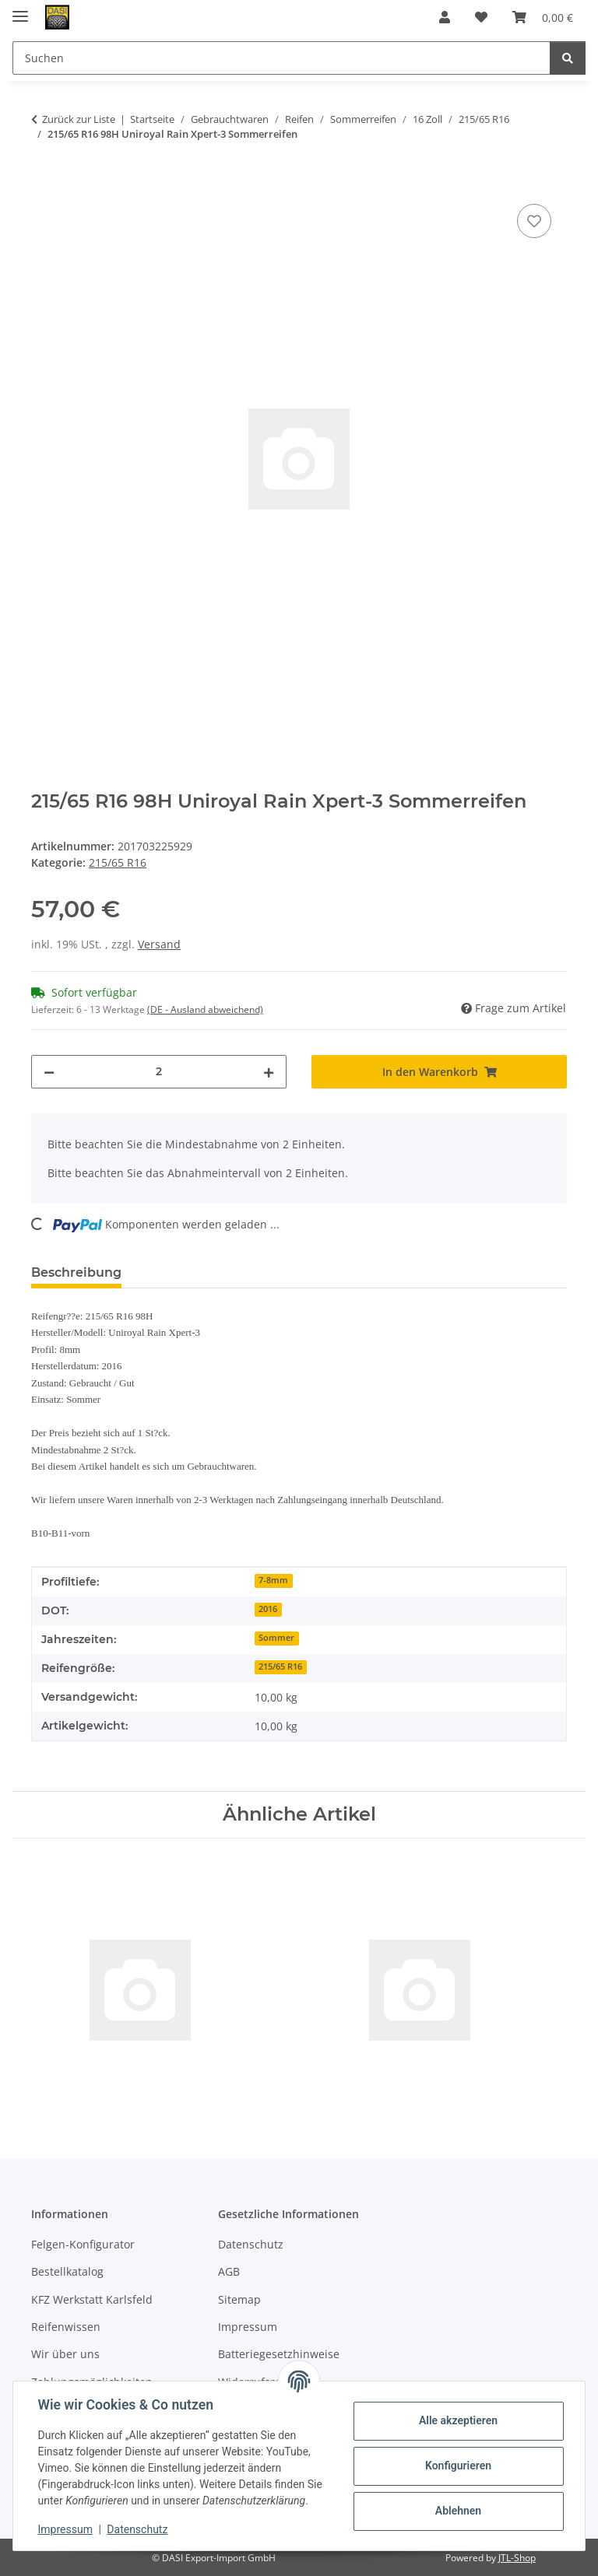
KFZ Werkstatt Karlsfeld (92, 2299)
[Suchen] (568, 58)
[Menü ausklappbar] (20, 9)
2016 (268, 1608)
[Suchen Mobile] (281, 58)
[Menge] (158, 1072)
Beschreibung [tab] (76, 1272)
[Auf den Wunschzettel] (534, 221)
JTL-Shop (517, 2557)
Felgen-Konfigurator (83, 2244)
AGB (229, 2271)
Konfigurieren (457, 2465)
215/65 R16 (117, 862)
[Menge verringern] (49, 1072)
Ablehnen (457, 2510)
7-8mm (273, 1580)
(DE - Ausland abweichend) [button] (205, 1009)
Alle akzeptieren (457, 2420)
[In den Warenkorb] (43, 182)
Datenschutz (137, 2529)
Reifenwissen (65, 2326)
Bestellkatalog (67, 2271)
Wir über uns (65, 2353)
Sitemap (239, 2299)
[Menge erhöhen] (269, 1072)
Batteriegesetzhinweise (278, 2353)
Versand (159, 944)
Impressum (65, 2529)
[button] (445, 17)
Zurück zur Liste (78, 119)
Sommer (276, 1637)
